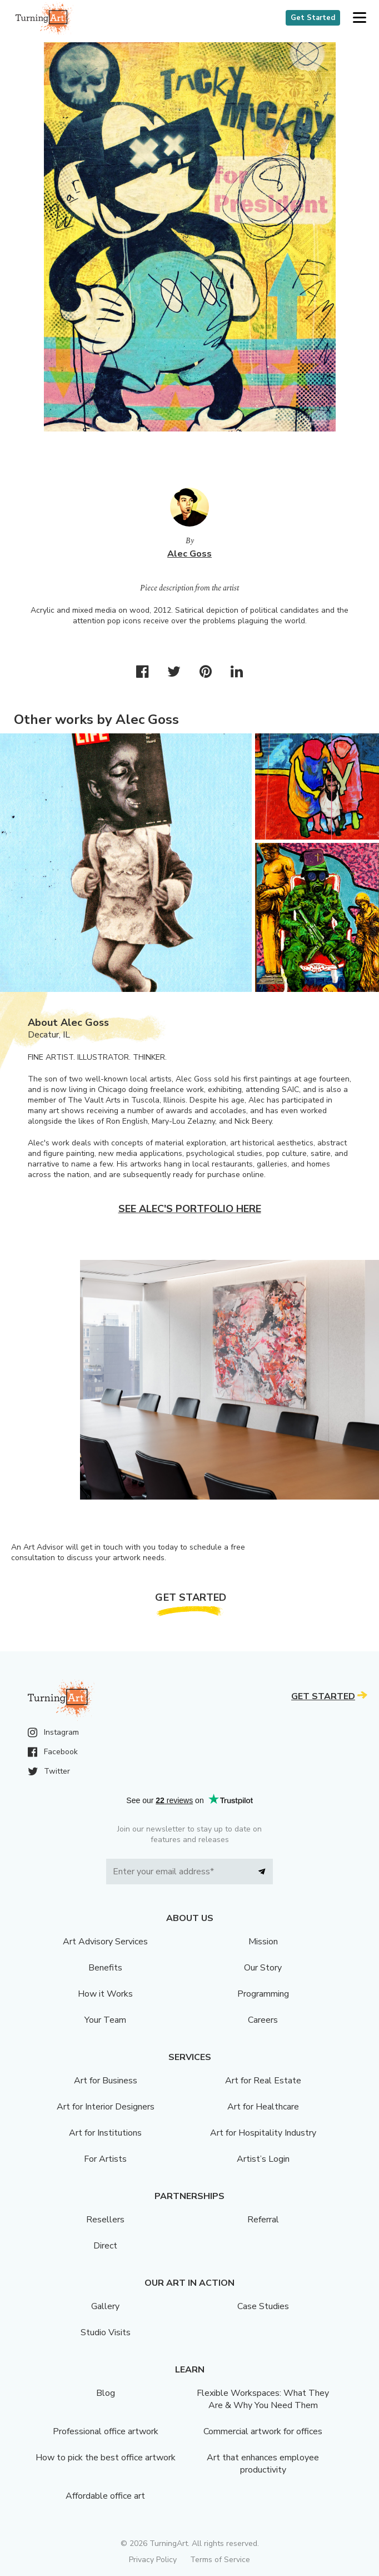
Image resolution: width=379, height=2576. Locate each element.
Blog (105, 2393)
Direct (105, 2246)
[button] (359, 18)
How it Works (105, 1994)
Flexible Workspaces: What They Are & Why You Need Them (263, 2399)
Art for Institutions (105, 2133)
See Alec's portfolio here (189, 1208)
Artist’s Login (263, 2159)
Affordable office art (105, 2496)
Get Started (313, 18)
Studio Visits (106, 2332)
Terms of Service (220, 2559)
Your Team (105, 2020)
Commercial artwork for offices (262, 2431)
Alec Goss (189, 554)
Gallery (105, 2306)
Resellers (105, 2219)
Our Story (263, 1968)
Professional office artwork (105, 2431)
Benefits (105, 1968)
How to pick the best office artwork (106, 2457)
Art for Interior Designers (105, 2107)
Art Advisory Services (105, 1941)
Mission (263, 1941)
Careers (263, 2020)
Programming (263, 1994)
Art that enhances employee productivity (263, 2463)
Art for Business (105, 2080)
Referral (263, 2219)
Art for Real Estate (263, 2080)
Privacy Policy (153, 2559)
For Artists (105, 2159)
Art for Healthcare (263, 2107)
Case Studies (263, 2306)
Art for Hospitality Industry (263, 2133)
